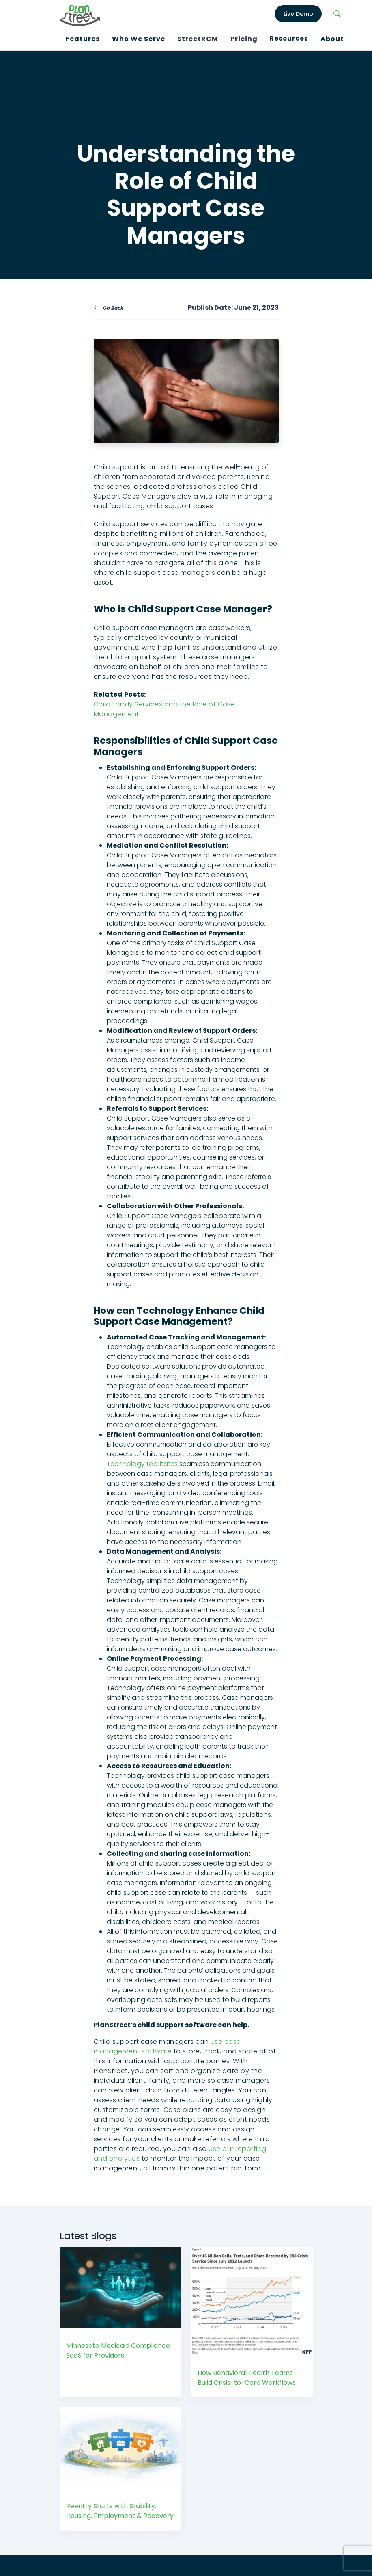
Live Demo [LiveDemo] (298, 14)
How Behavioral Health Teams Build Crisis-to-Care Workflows (247, 2377)
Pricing (244, 38)
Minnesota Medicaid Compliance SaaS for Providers (118, 2350)
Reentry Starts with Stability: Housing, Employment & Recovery (120, 2510)
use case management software (167, 2046)
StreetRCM (197, 38)
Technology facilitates (142, 1463)
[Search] (337, 14)
